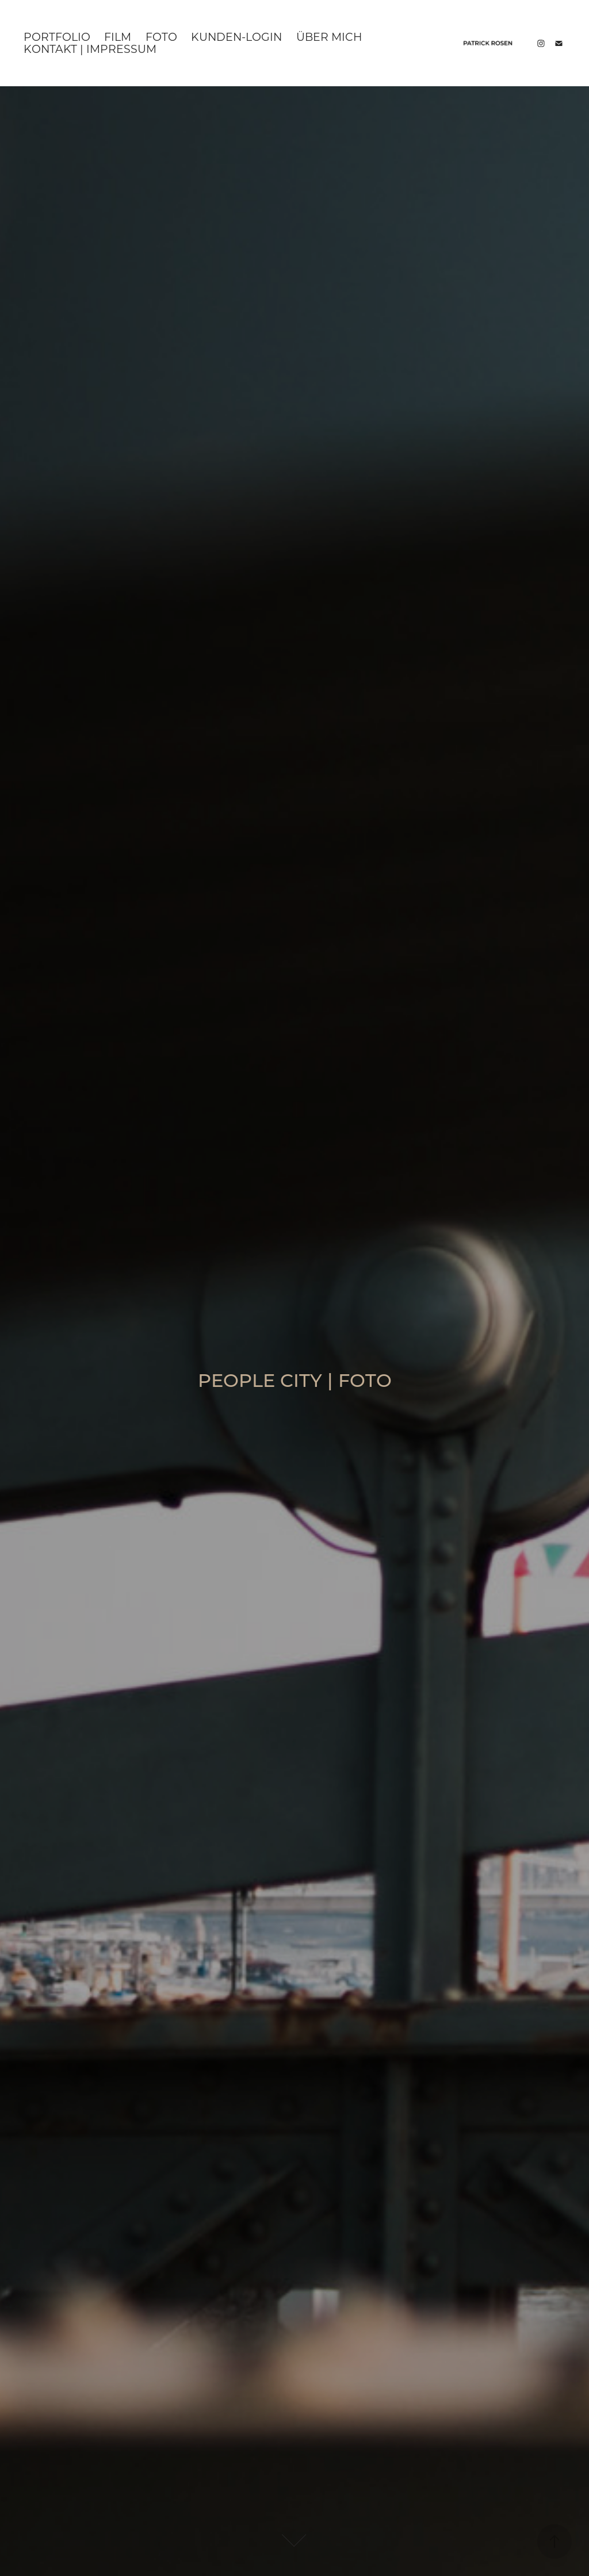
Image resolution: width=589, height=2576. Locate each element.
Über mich (329, 36)
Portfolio (57, 36)
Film (117, 36)
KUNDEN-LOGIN (236, 36)
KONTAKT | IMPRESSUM (90, 48)
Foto (161, 36)
